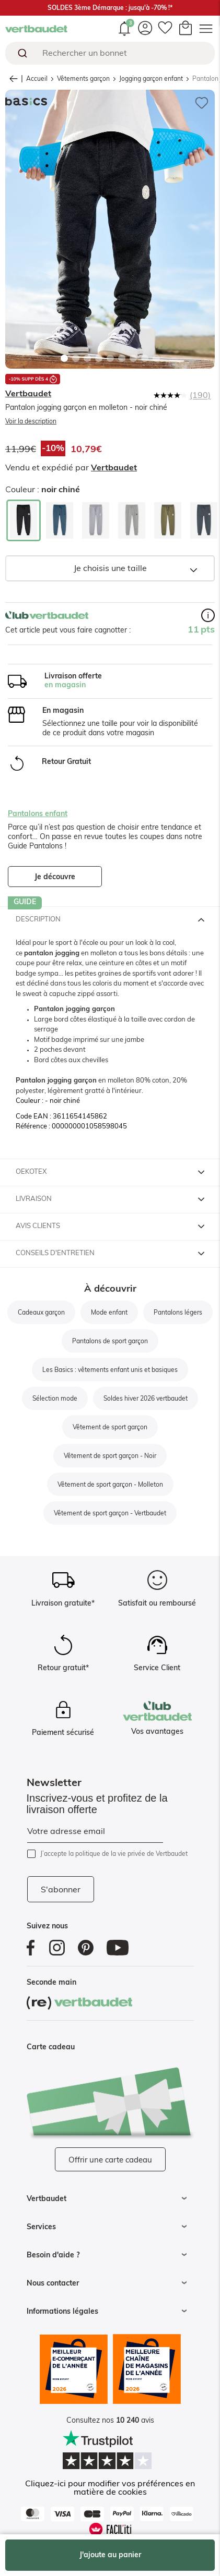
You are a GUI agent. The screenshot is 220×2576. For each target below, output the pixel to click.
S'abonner (60, 1890)
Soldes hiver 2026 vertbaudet (145, 1398)
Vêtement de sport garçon (110, 1427)
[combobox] (110, 53)
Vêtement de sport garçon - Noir (110, 1456)
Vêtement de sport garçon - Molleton (110, 1484)
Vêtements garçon (83, 79)
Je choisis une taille (110, 568)
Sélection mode (54, 1398)
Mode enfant (109, 1312)
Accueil (37, 79)
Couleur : (42, 489)
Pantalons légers (178, 1312)
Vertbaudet (28, 394)
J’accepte (114, 1854)
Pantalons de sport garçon (110, 1341)
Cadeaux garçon (41, 1312)
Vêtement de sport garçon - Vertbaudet (110, 1513)
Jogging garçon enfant (151, 79)
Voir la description (30, 421)
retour (15, 79)
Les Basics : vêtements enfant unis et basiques (110, 1370)
